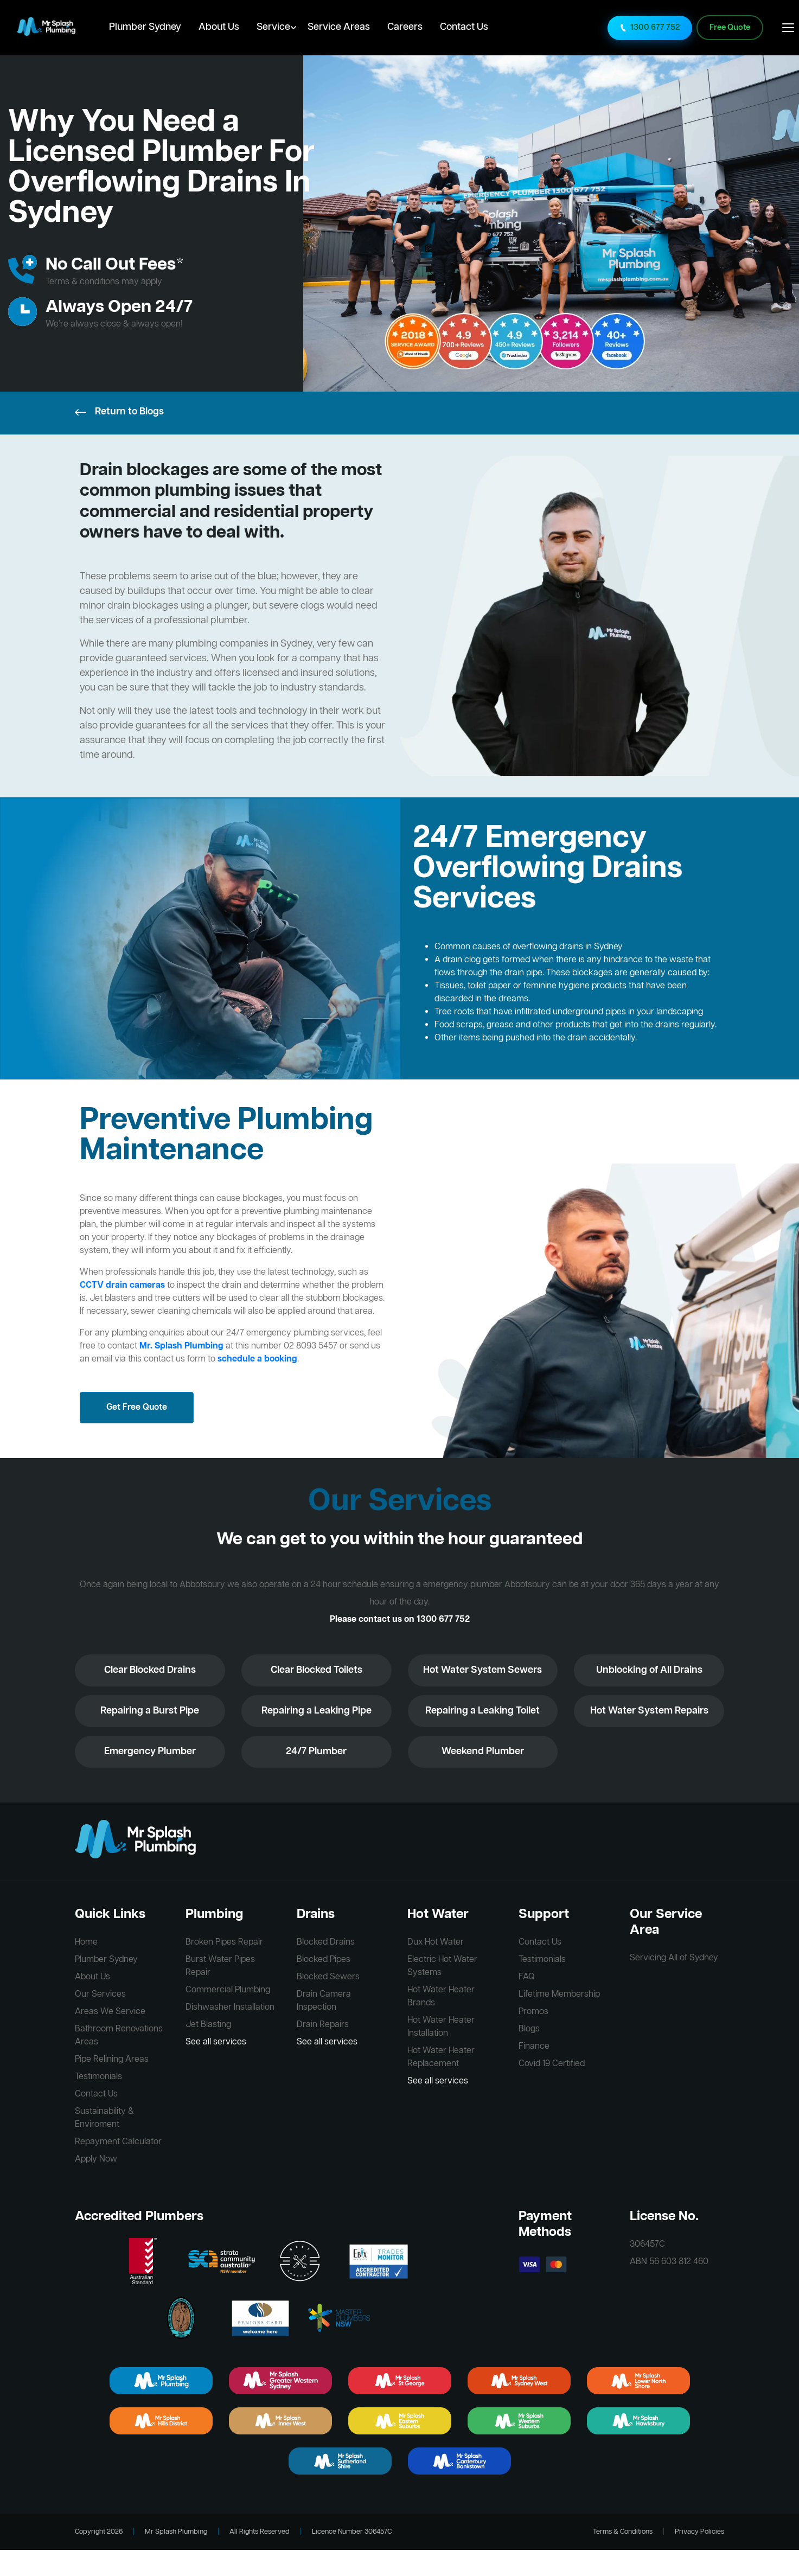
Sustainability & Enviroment (104, 2118)
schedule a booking (257, 1359)
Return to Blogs (119, 411)
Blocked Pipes (323, 1960)
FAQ (527, 1977)
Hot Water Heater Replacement (441, 2057)
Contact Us (464, 27)
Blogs (529, 2029)
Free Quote (729, 27)
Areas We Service (110, 2012)
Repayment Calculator (118, 2142)
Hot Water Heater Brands (441, 1996)
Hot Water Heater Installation (441, 2027)
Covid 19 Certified (552, 2064)
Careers (405, 27)
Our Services (100, 1994)
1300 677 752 (649, 27)
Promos (533, 2012)
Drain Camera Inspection (324, 2001)
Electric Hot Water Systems (442, 1966)
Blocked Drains (326, 1942)
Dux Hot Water (435, 1942)
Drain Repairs (323, 2025)
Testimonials (98, 2077)
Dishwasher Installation (230, 2008)
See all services (216, 2042)
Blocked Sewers (328, 1977)
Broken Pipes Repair (224, 1942)
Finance (534, 2047)
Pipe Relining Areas (112, 2060)
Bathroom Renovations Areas (119, 2035)
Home (86, 1942)
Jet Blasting (208, 2025)
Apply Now (96, 2159)
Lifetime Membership (559, 1994)
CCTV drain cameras (122, 1286)
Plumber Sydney (145, 27)
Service (273, 27)
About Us (219, 27)
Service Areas (339, 27)
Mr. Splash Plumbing (181, 1346)
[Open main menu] (788, 27)
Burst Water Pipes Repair (220, 1966)
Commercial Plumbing (228, 1990)
